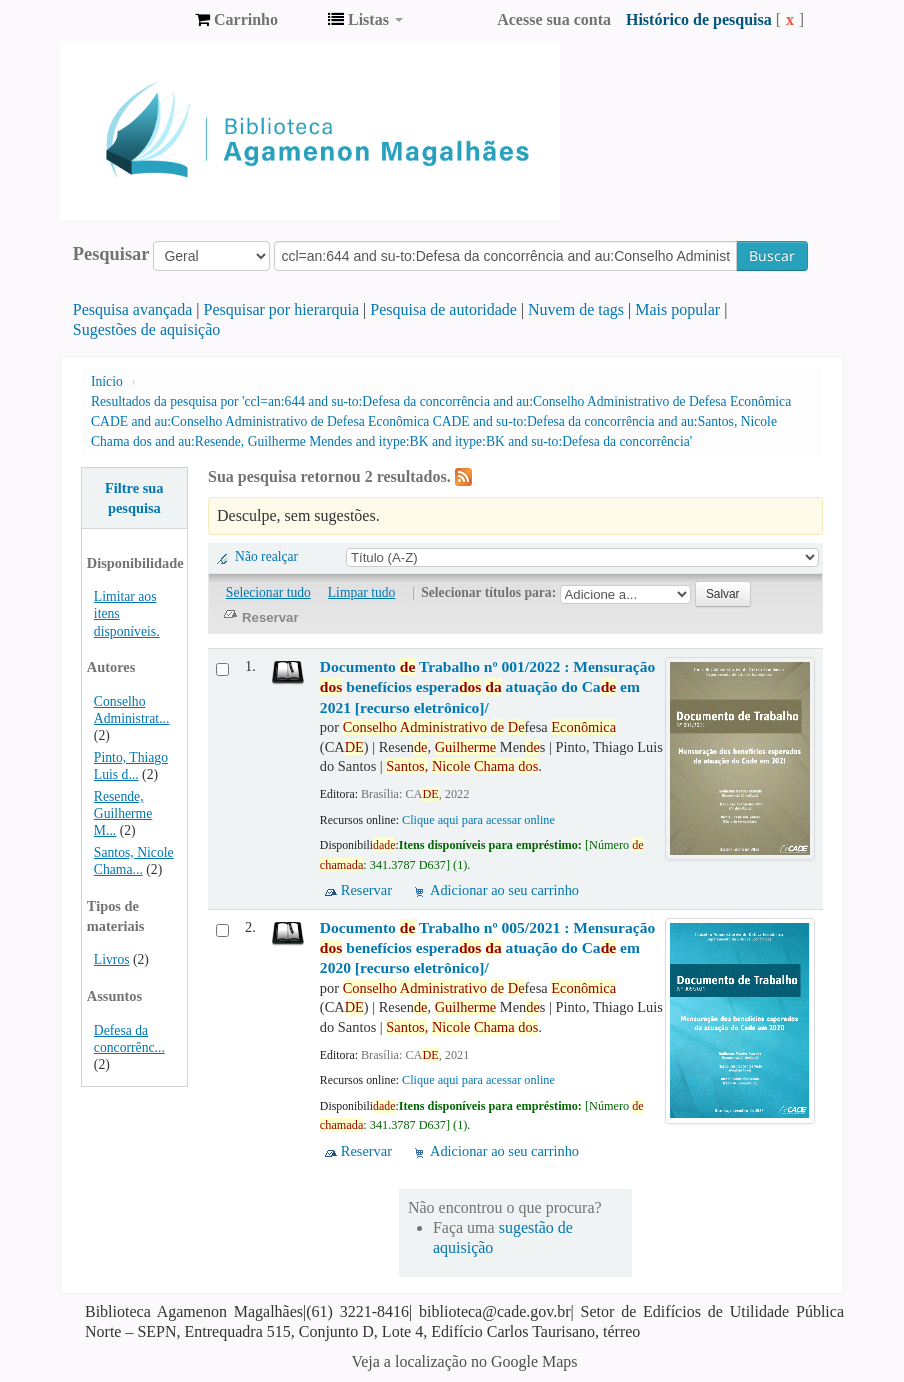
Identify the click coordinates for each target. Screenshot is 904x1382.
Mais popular (677, 309)
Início (107, 381)
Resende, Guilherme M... (123, 813)
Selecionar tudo (268, 592)
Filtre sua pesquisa (134, 498)
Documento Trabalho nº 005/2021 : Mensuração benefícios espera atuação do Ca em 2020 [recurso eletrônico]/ (487, 948)
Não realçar (266, 556)
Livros (112, 959)
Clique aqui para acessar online (478, 820)
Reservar (366, 890)
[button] (236, 20)
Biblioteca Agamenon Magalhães (130, 20)
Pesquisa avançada (133, 309)
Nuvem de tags (576, 309)
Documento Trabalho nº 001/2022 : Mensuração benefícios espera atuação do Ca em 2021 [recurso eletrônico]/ (487, 687)
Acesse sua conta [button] (554, 19)
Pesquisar (111, 254)
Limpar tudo (362, 592)
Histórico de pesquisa (699, 19)
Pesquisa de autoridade (443, 309)
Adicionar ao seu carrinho (504, 890)
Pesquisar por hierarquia (282, 309)
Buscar (772, 255)
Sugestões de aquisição (147, 329)
